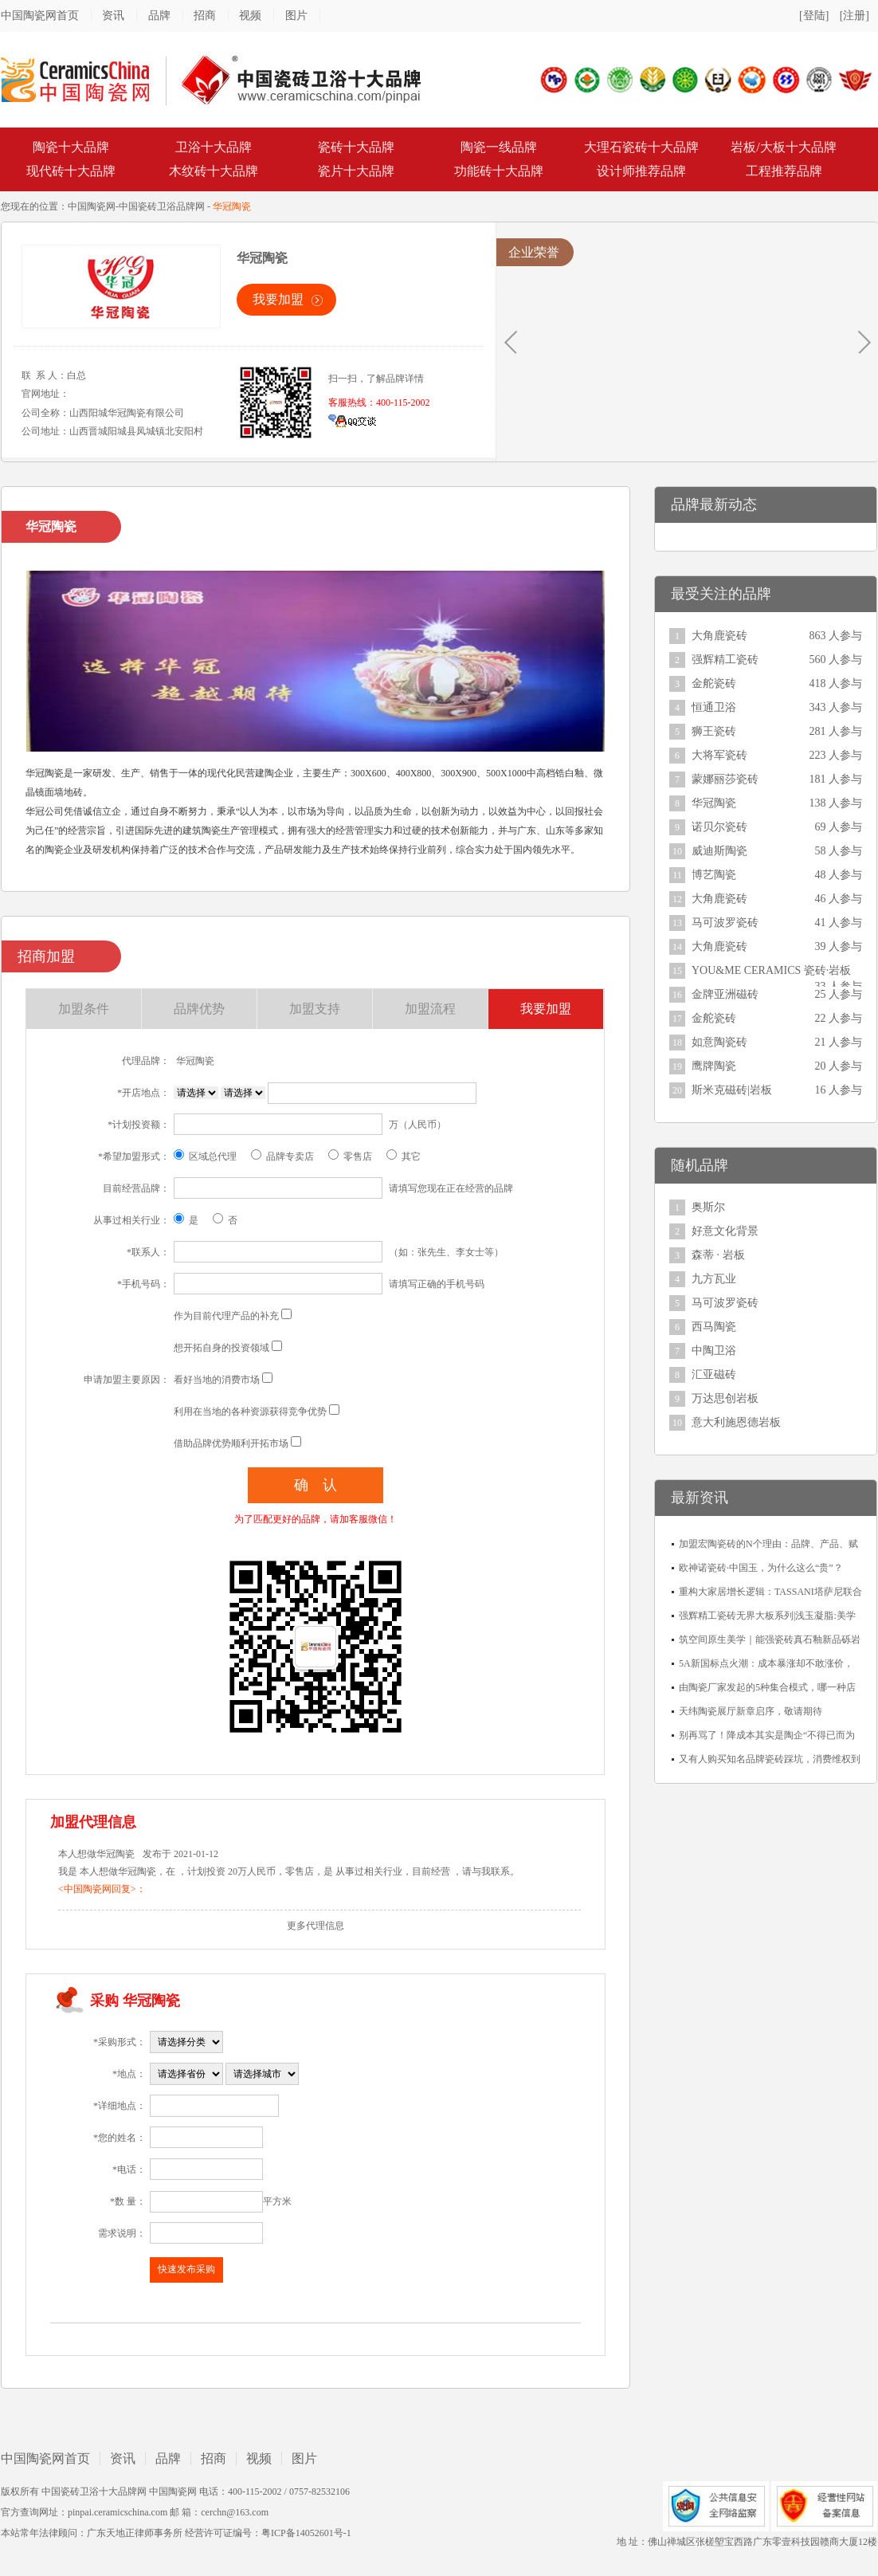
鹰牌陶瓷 (714, 1066)
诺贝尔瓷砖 (719, 827)
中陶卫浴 (714, 1351)
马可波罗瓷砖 (725, 923)
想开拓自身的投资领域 (221, 1347)
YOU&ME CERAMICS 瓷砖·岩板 (771, 970)
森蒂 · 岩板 (718, 1255)
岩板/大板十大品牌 (783, 147)
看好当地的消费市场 (217, 1379)
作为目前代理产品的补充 (226, 1315)
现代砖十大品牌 (71, 171)
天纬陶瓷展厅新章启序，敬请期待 (750, 1711)
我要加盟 (278, 299)
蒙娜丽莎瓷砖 (725, 779)
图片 (296, 16)
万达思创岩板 (725, 1398)
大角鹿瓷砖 (719, 636)
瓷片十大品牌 (356, 171)
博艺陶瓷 (714, 875)
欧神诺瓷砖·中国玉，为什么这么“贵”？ (761, 1567)
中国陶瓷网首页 (40, 16)
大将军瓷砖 (719, 755)
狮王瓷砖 (714, 731)
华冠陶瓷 (714, 803)
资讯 (113, 16)
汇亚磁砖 (714, 1374)
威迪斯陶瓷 (719, 851)
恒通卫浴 (714, 707)
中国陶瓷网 (92, 206)
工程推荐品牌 (784, 171)
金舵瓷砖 (714, 683)
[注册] (854, 16)
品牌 (159, 16)
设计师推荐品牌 (641, 171)
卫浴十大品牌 (213, 147)
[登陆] (814, 16)
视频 (250, 16)
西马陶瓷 (714, 1327)
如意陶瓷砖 (719, 1042)
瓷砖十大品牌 (356, 147)
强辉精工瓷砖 (725, 660)
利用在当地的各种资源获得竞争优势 (250, 1411)
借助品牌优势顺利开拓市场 (231, 1443)
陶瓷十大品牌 (71, 147)
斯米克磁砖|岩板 (732, 1090)
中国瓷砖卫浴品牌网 (162, 206)
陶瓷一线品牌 (499, 147)
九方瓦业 (714, 1279)
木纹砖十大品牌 (213, 171)
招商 (205, 16)
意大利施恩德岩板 (736, 1422)
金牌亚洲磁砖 (725, 994)
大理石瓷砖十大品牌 (641, 147)
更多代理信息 (315, 1925)
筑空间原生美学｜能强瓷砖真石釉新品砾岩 (769, 1639)
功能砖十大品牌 (498, 171)
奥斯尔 (708, 1207)
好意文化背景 (725, 1231)
